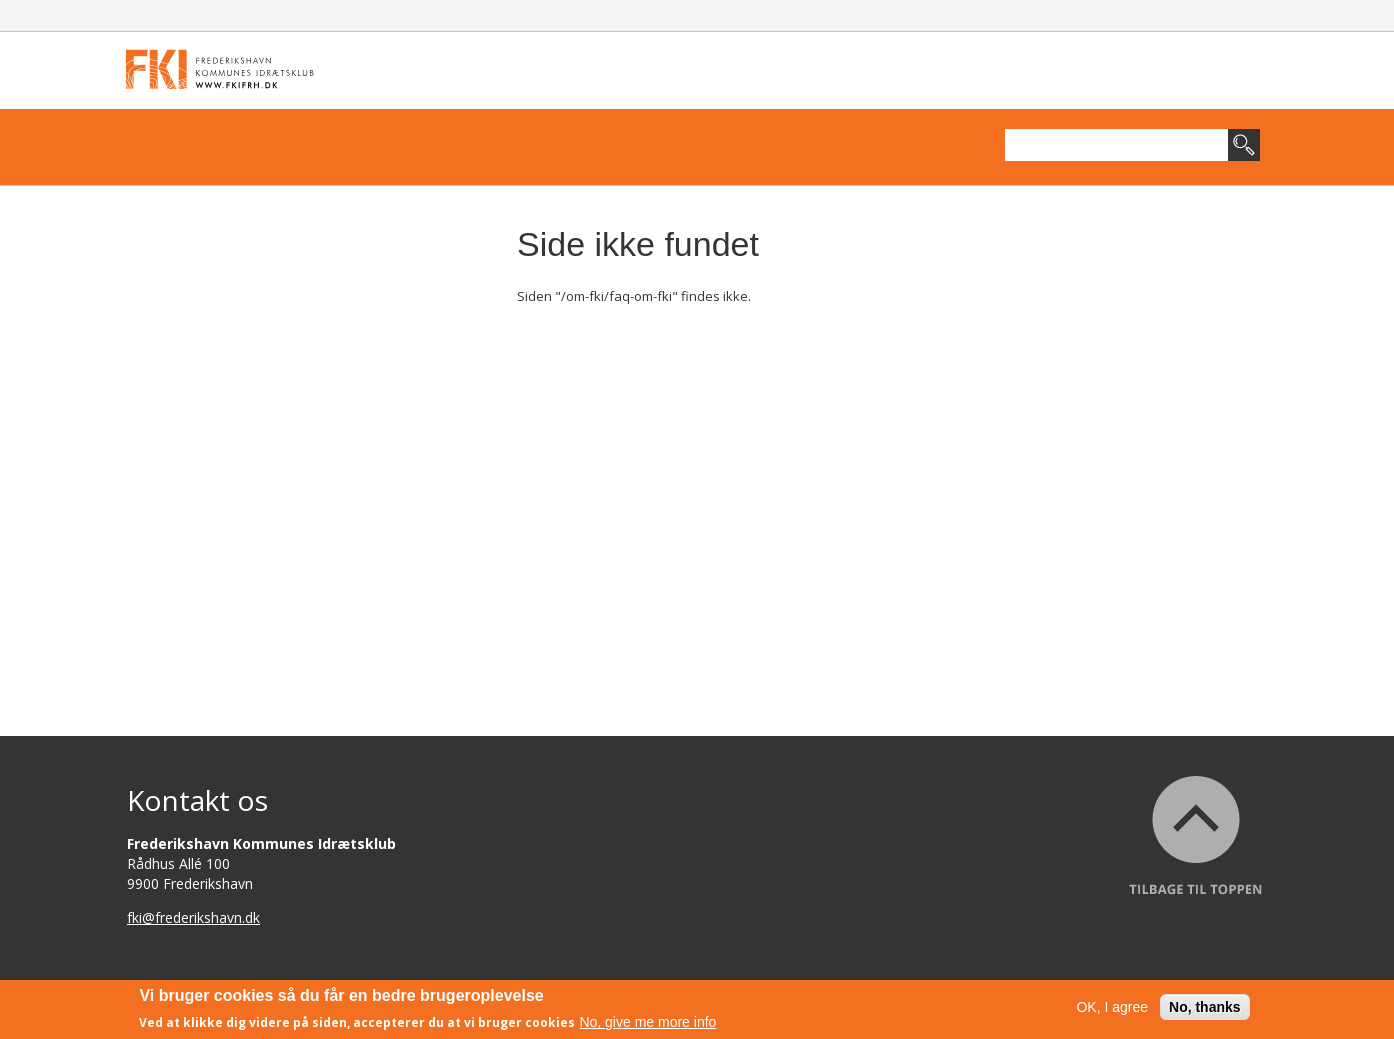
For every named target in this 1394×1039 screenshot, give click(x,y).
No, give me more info (647, 1022)
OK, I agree (1112, 1007)
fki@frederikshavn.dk (193, 917)
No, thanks (1205, 1007)
